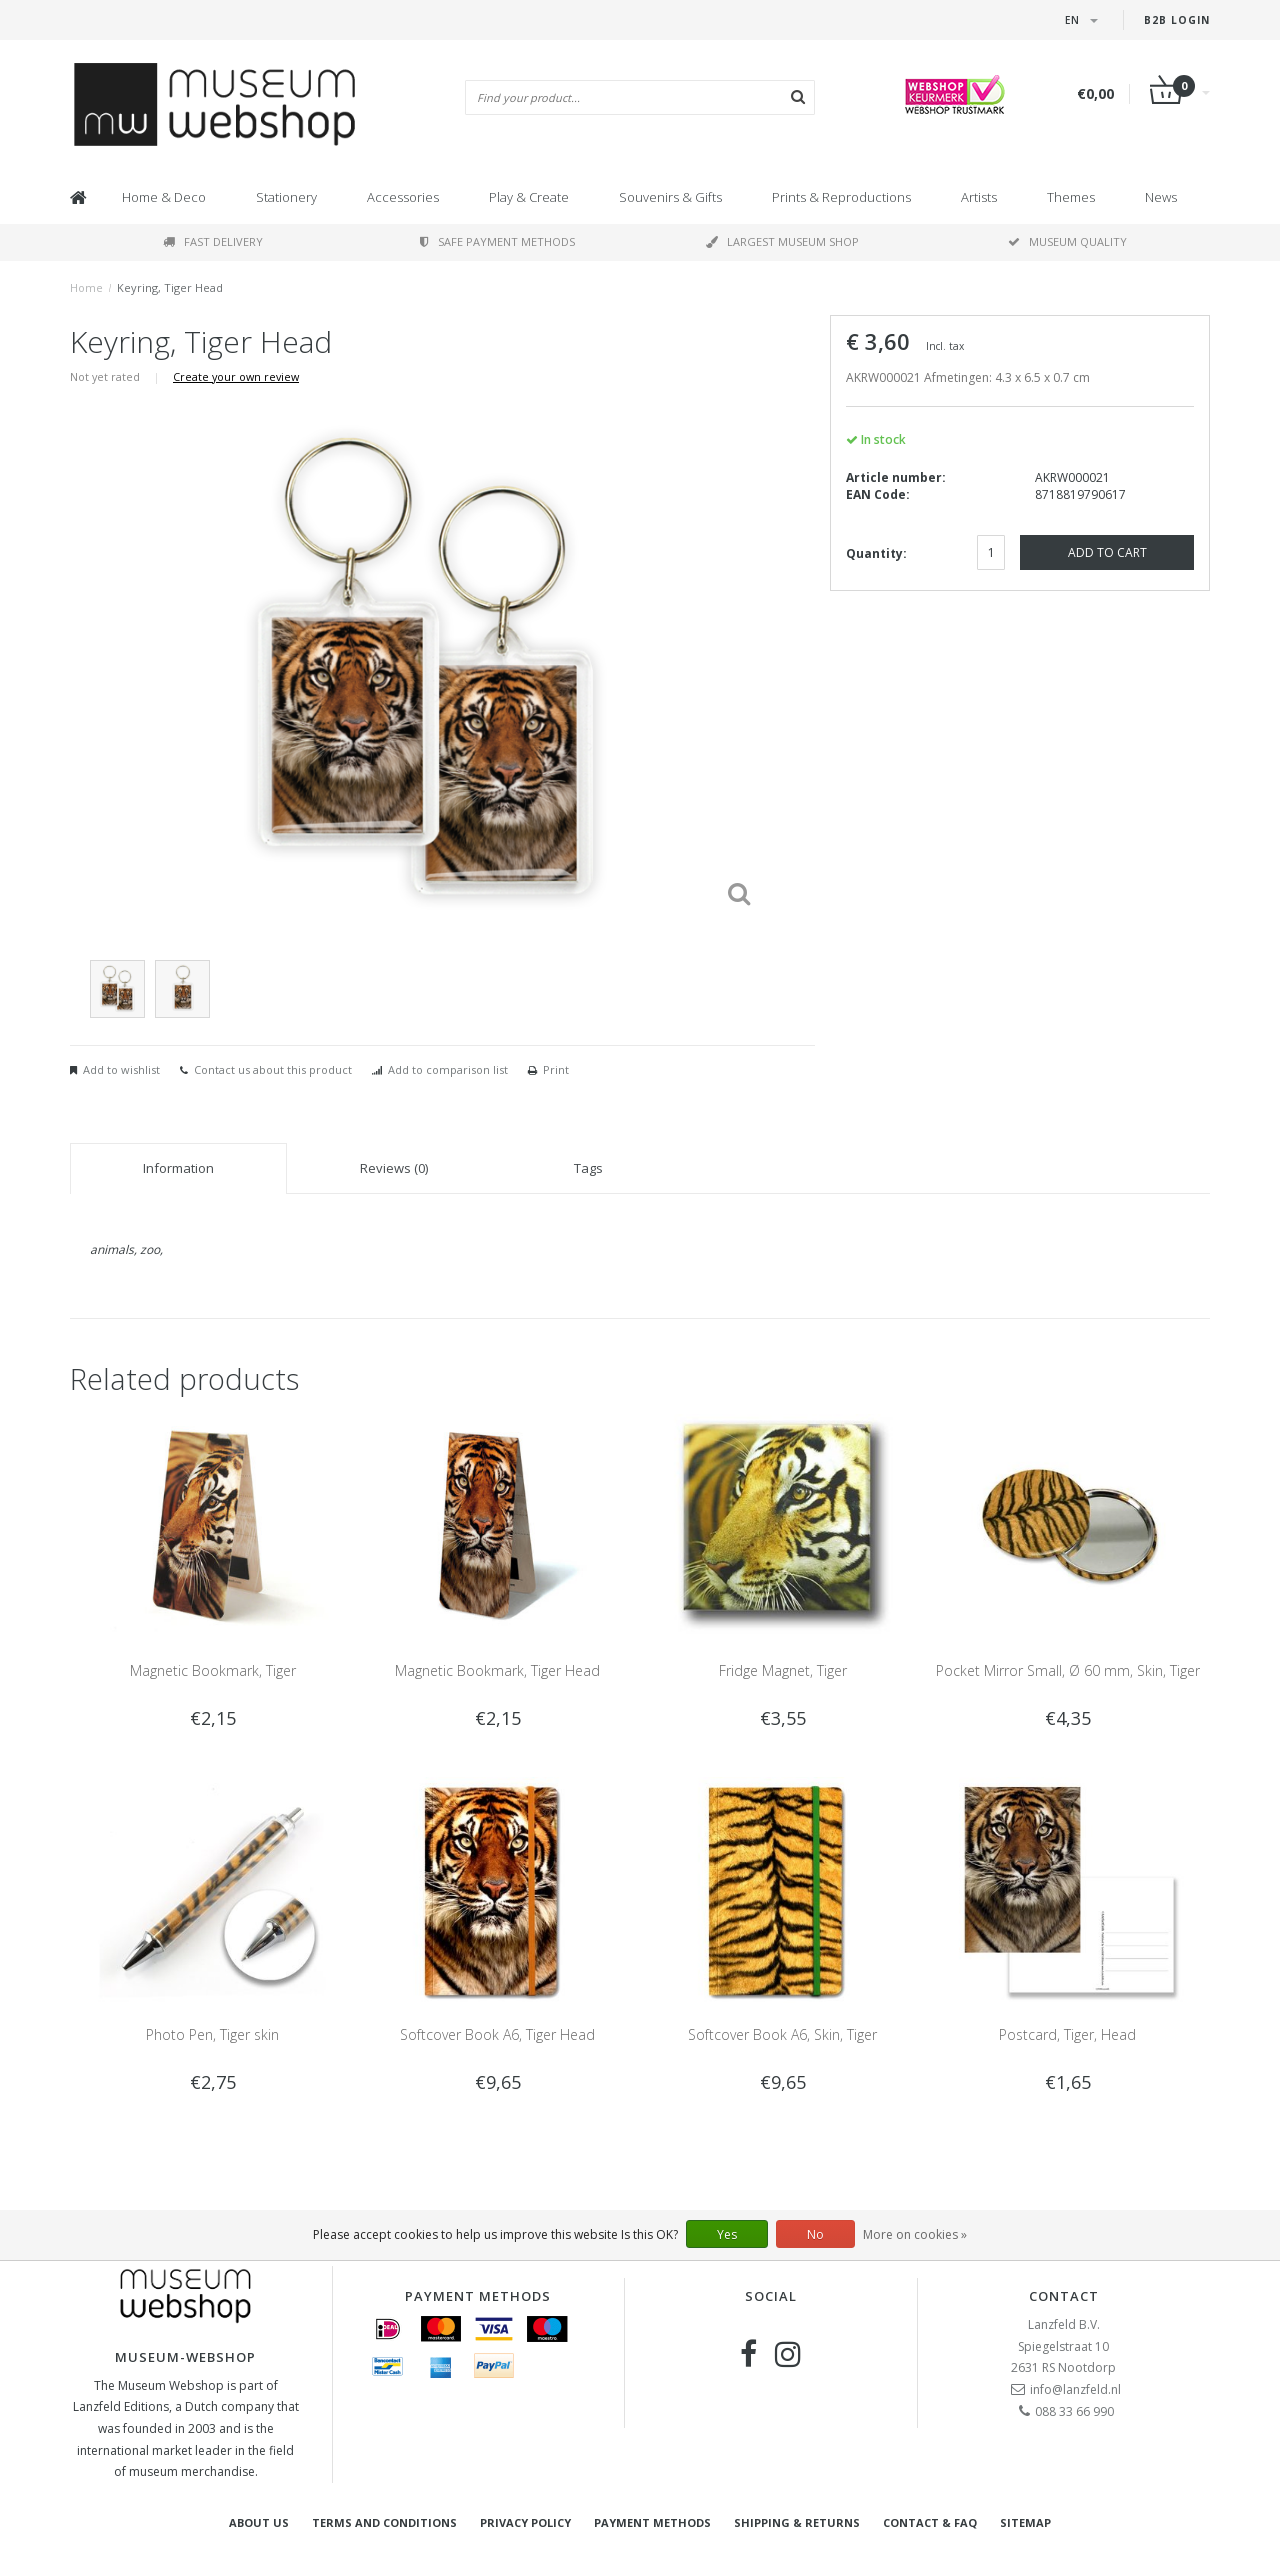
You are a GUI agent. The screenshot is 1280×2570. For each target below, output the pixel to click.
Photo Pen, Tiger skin (212, 2034)
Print (556, 1069)
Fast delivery (213, 241)
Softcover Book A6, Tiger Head (497, 2034)
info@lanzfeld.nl (1075, 2389)
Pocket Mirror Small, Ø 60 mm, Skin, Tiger (1068, 1670)
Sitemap (1025, 2522)
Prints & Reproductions (841, 197)
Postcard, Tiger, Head (1067, 2034)
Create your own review (236, 376)
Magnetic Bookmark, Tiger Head (497, 1670)
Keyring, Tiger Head (170, 287)
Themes (1071, 197)
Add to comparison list (448, 1069)
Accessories (403, 197)
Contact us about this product (273, 1069)
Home (86, 287)
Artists (979, 197)
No (815, 2234)
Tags (588, 1168)
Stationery (286, 197)
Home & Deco (164, 197)
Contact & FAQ (930, 2522)
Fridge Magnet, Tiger (783, 1670)
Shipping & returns (797, 2522)
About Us (259, 2522)
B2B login (1177, 20)
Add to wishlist (121, 1069)
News (1161, 197)
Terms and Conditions (384, 2522)
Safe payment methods (497, 241)
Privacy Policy (525, 2522)
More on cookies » (915, 2234)
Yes (727, 2234)
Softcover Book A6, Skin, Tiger (782, 2034)
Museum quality (1067, 241)
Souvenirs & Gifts (670, 197)
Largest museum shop (782, 241)
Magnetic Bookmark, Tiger (213, 1670)
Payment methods (652, 2522)
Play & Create (529, 197)
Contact (1064, 2296)
